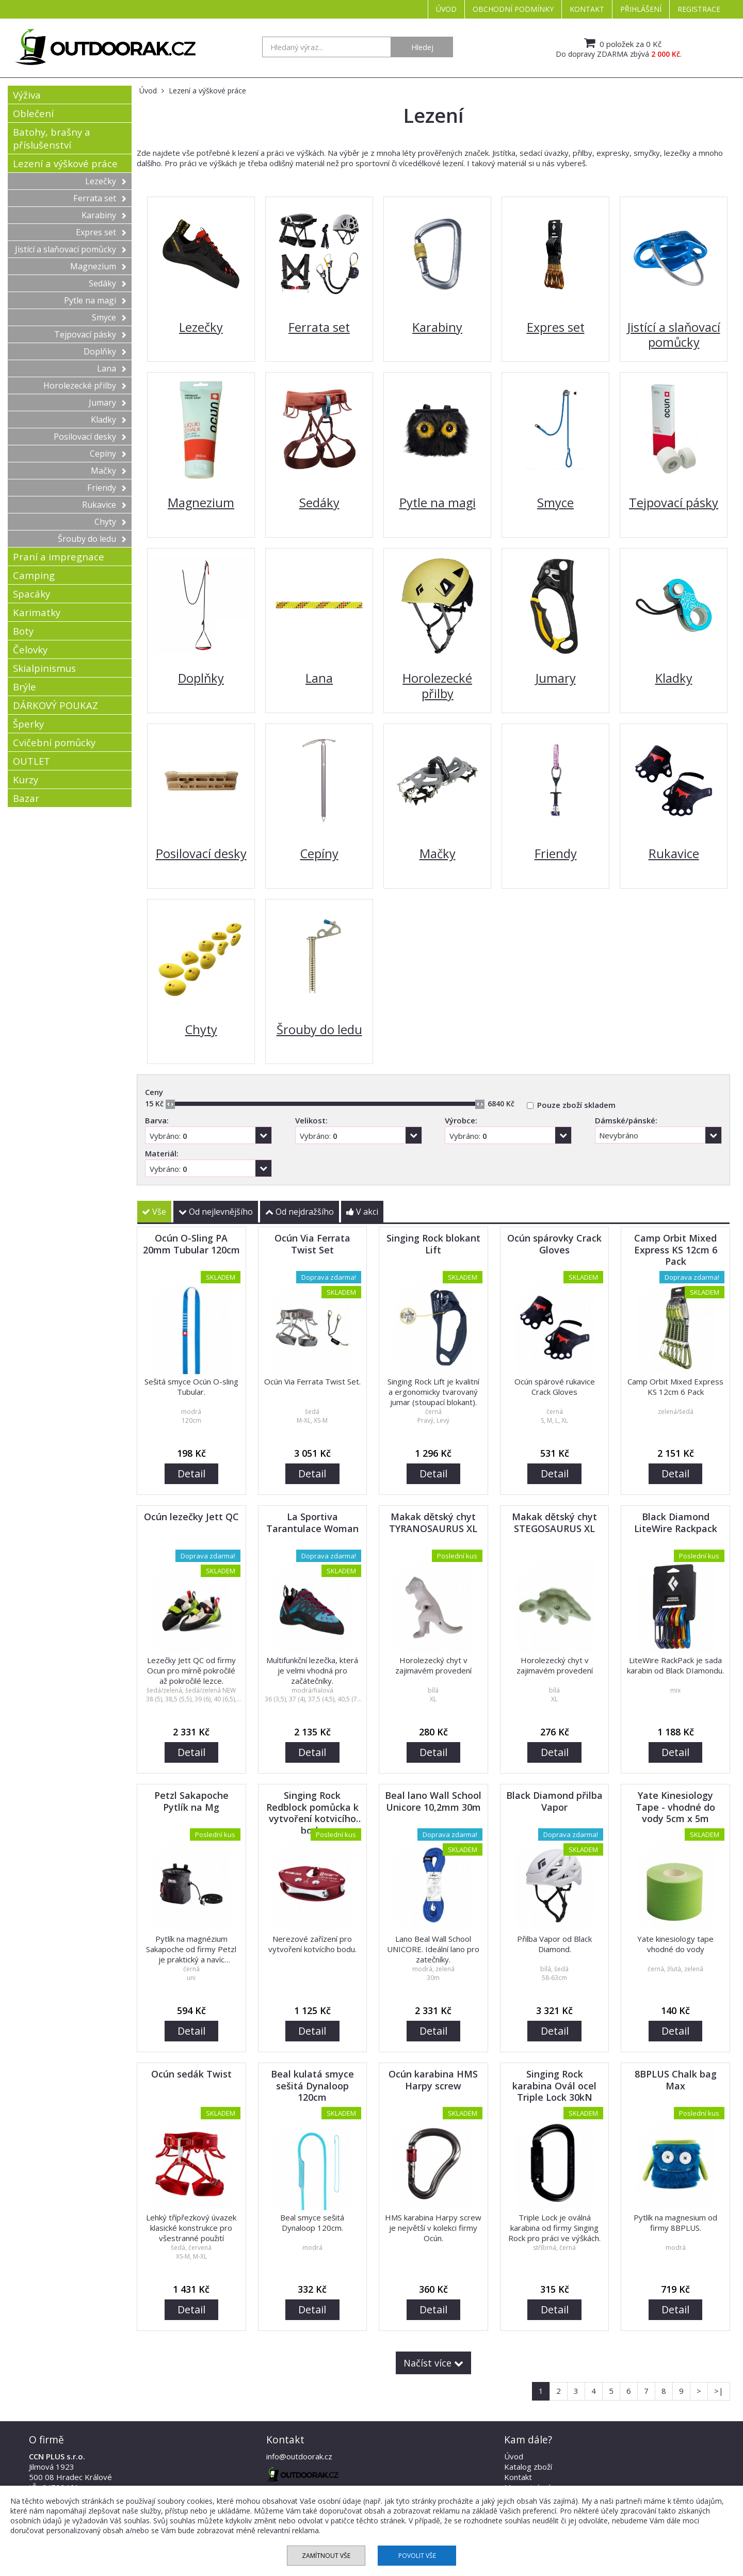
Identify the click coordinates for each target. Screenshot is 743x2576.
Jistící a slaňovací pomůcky (70, 249)
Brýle (24, 686)
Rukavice (104, 504)
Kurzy (25, 779)
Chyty (110, 521)
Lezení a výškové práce (65, 163)
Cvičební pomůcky (54, 742)
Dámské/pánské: (626, 1120)
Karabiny (104, 215)
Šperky (28, 723)
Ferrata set (99, 198)
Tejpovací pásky (90, 334)
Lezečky (105, 181)
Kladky (108, 419)
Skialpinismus (44, 668)
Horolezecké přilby (84, 385)
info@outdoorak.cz (299, 2456)
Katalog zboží (528, 2466)
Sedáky (107, 283)
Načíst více (433, 2363)
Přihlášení (640, 9)
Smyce (109, 317)
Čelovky (30, 649)
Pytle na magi (95, 300)
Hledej (422, 47)
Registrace (698, 9)
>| (718, 2391)
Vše (154, 1211)
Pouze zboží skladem (576, 1105)
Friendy (106, 487)
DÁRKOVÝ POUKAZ (55, 705)
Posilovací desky (90, 436)
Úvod (446, 9)
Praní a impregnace (58, 556)
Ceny (154, 1092)
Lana (111, 368)
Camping (34, 575)
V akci (362, 1211)
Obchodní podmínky (513, 9)
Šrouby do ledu (92, 538)
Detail (191, 1473)
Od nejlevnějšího (216, 1211)
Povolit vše (417, 2555)
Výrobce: (461, 1120)
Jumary (107, 402)
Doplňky (105, 351)
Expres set (101, 232)
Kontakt (587, 9)
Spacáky (31, 593)
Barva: (157, 1120)
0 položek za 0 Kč (621, 43)
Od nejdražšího (299, 1211)
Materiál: (162, 1153)
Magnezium (98, 266)
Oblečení (33, 113)
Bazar (26, 798)
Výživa (27, 94)
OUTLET (31, 760)
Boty (23, 630)
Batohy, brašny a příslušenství (51, 138)
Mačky (108, 470)
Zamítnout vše (326, 2555)
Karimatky (36, 612)
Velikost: (311, 1120)
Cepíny (108, 453)
